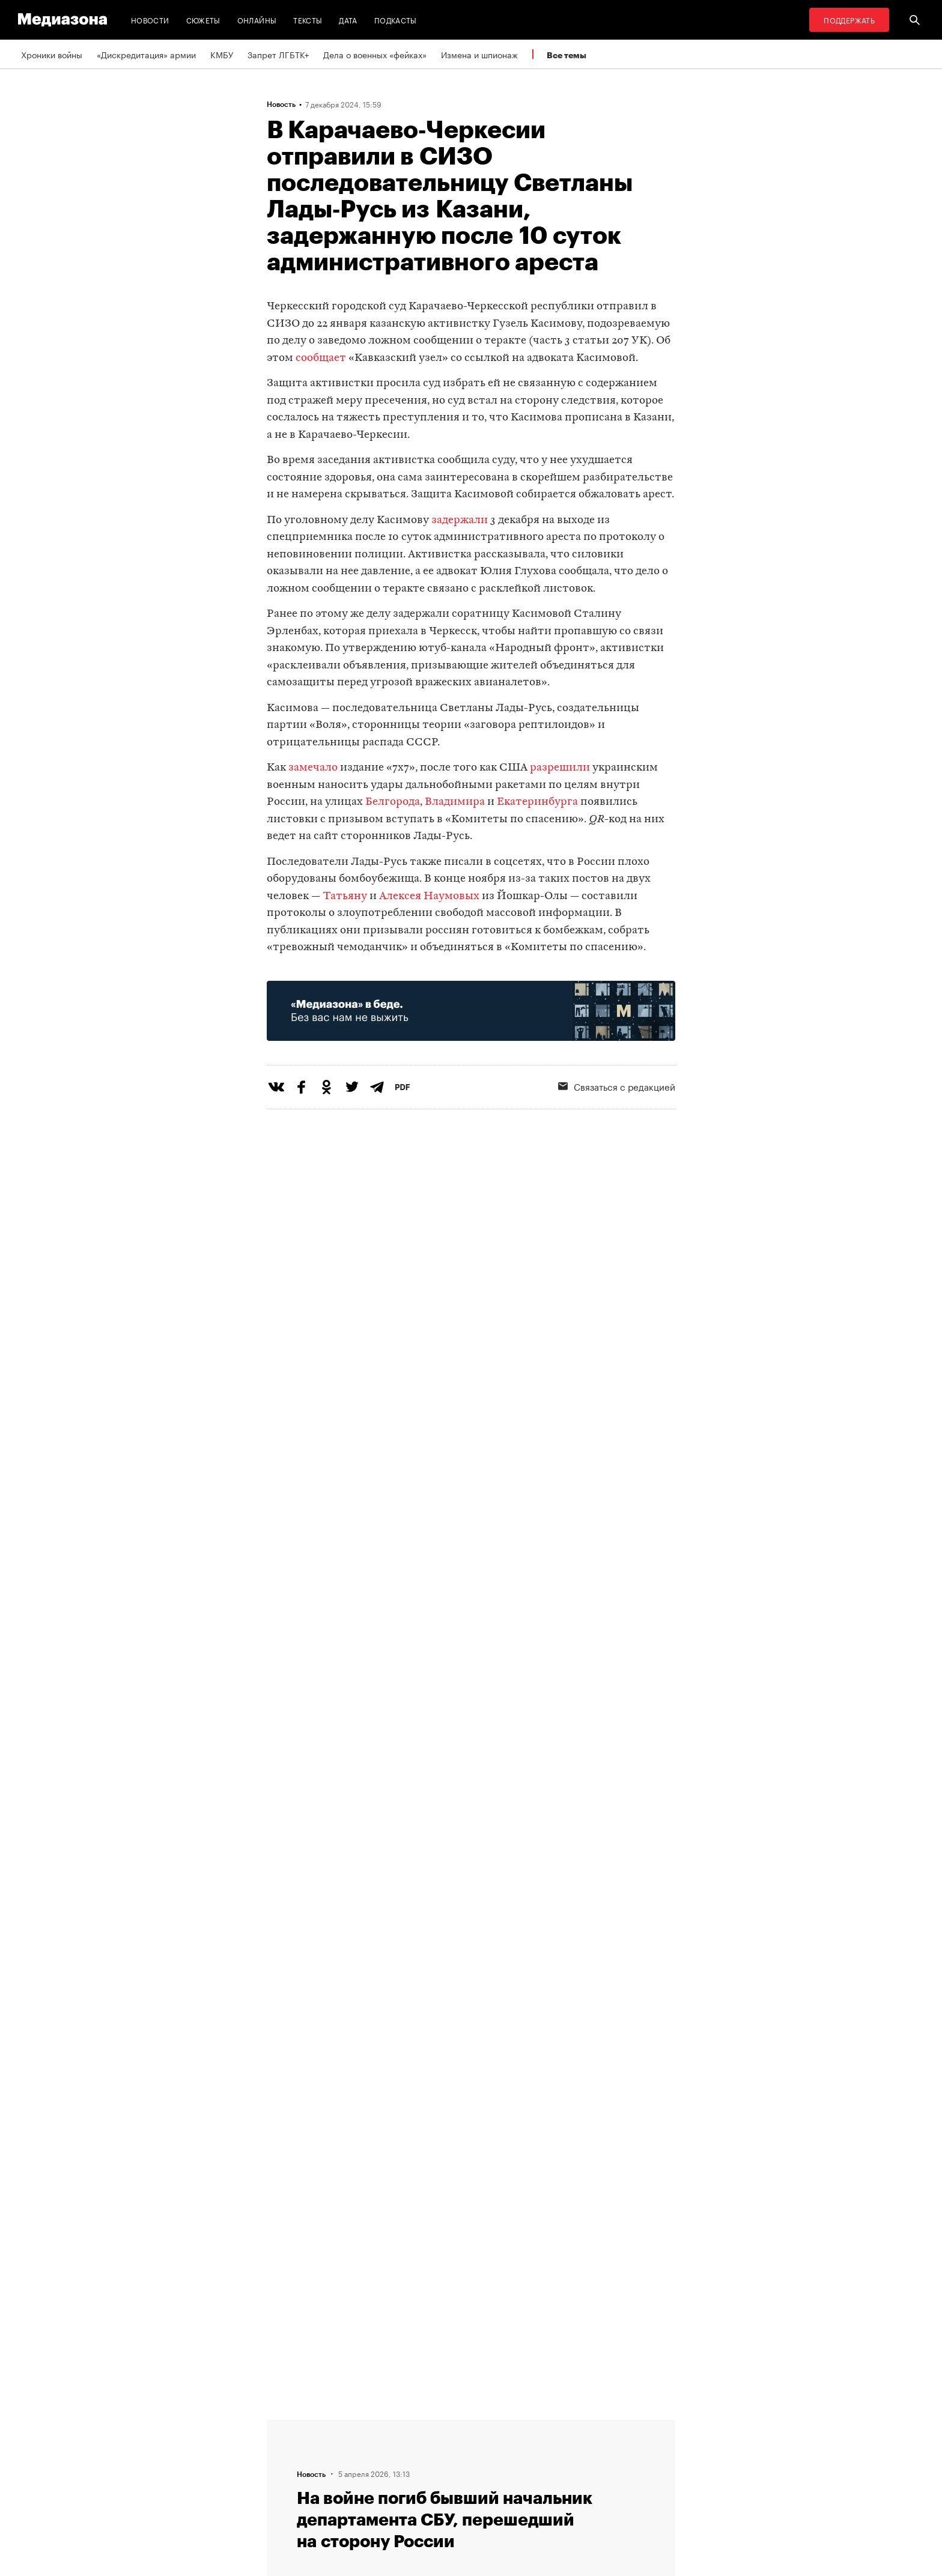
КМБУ (221, 54)
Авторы (285, 2470)
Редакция (289, 2424)
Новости (150, 19)
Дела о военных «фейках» (375, 54)
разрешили (560, 768)
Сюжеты (203, 19)
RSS (432, 2424)
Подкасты (395, 19)
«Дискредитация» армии (146, 54)
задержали (459, 520)
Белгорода (392, 802)
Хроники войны (51, 54)
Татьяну (346, 896)
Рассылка (437, 2447)
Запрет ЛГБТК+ (278, 54)
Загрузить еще (471, 2063)
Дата (348, 19)
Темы (280, 2493)
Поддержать (849, 19)
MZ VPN (433, 2470)
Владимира (456, 802)
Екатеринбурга (538, 802)
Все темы (566, 55)
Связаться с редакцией (616, 1086)
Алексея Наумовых (430, 896)
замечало (313, 768)
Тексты (307, 19)
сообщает (321, 358)
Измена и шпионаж (479, 54)
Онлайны (257, 19)
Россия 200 (442, 2493)
